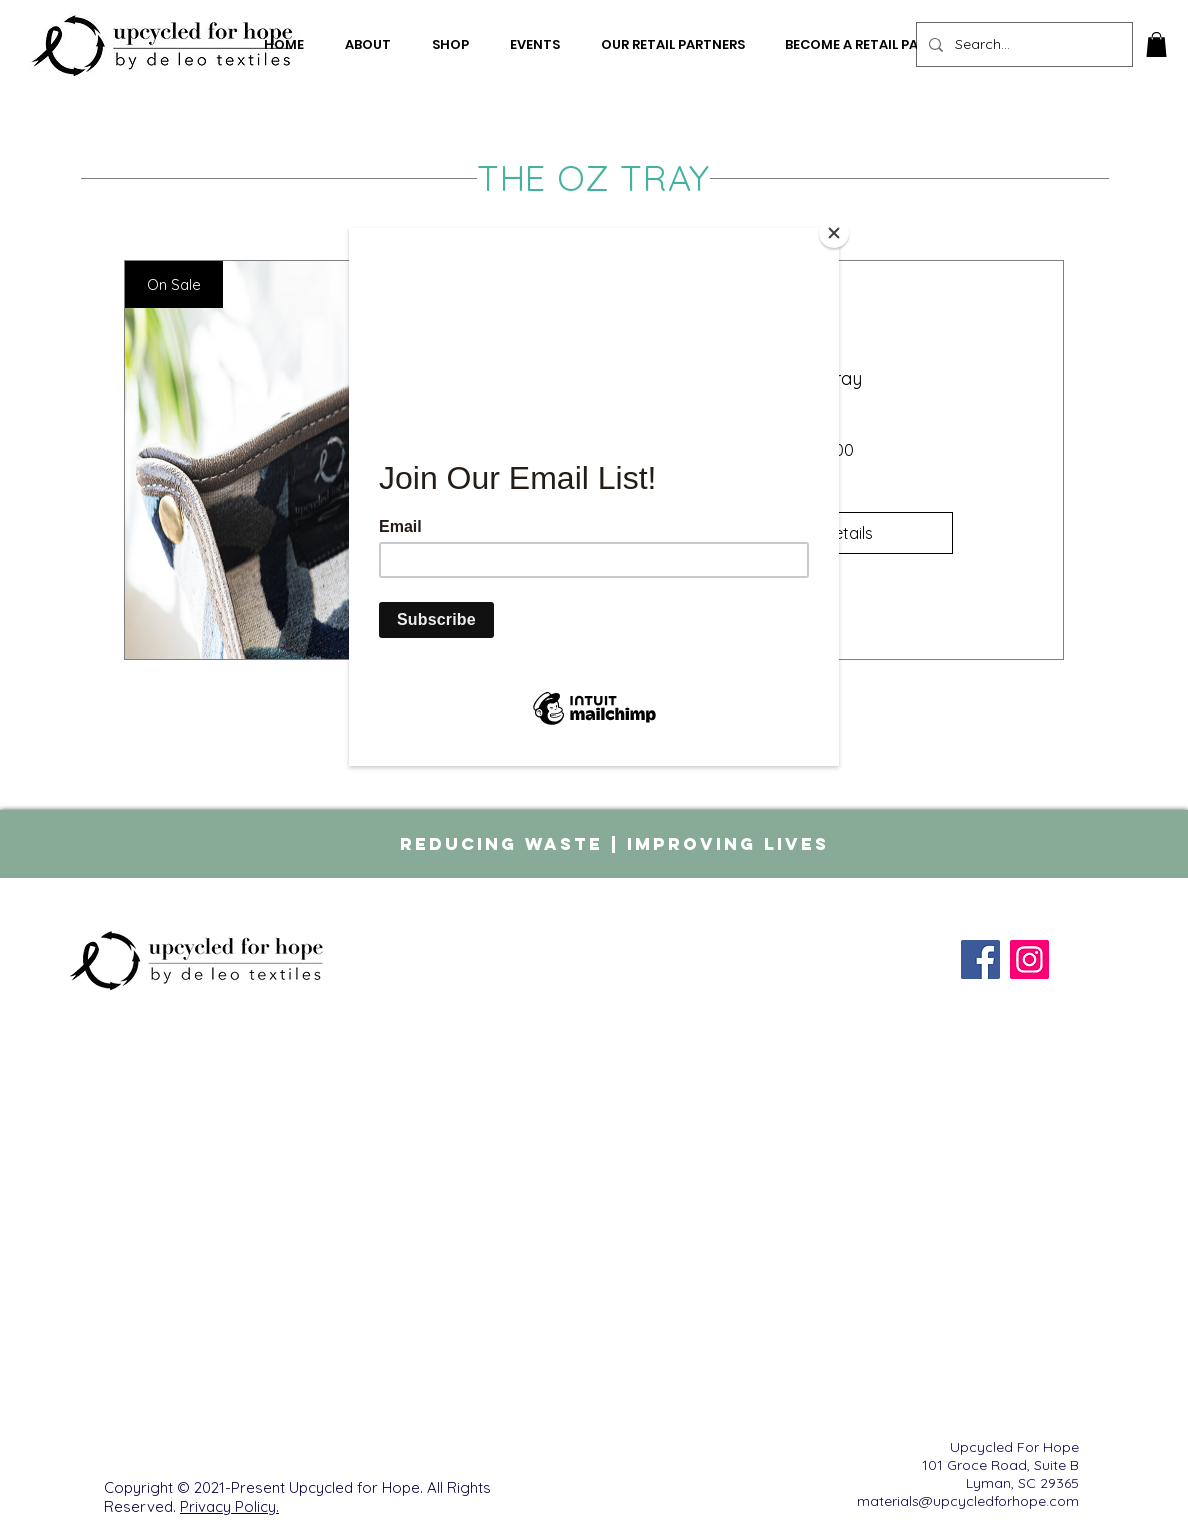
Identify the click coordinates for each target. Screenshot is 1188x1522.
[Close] (834, 233)
